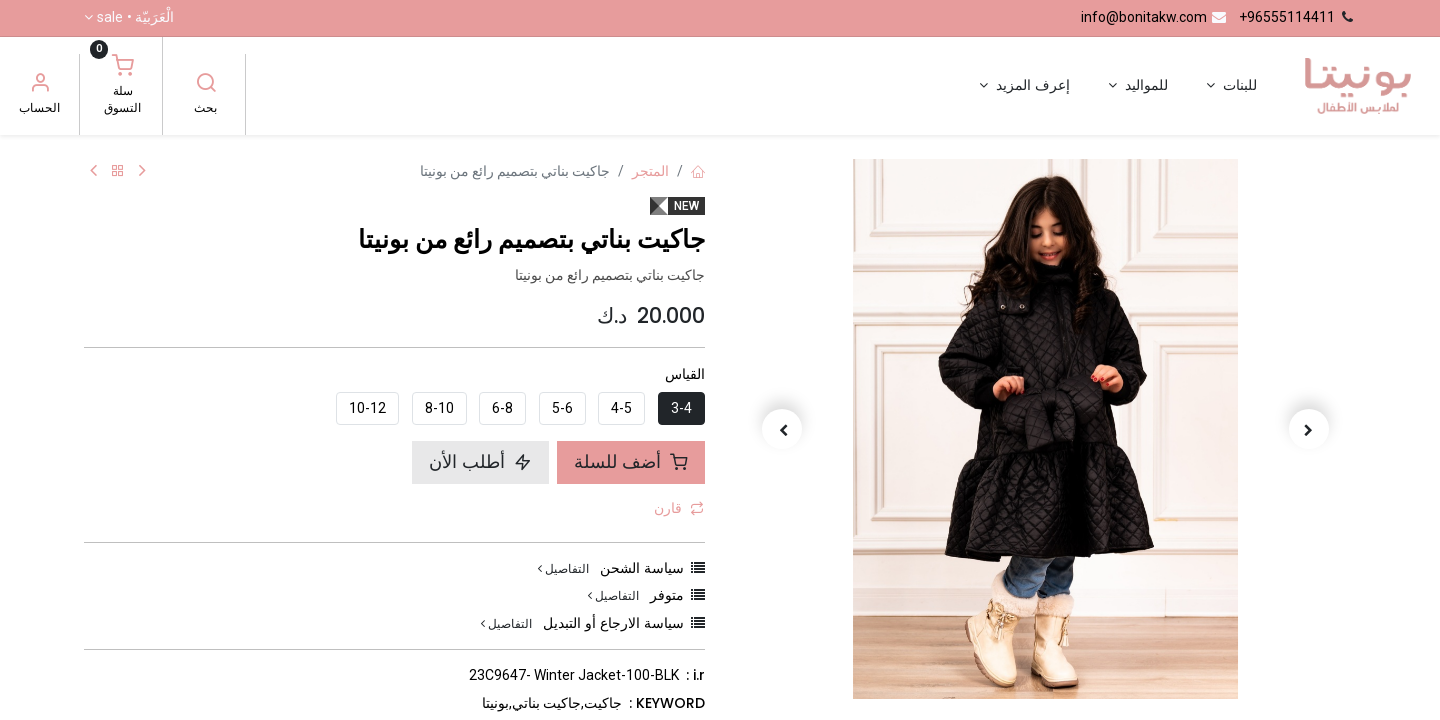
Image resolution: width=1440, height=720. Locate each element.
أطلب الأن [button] (480, 462)
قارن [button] (679, 508)
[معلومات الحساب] (40, 85)
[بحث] (206, 85)
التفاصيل (563, 568)
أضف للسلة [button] (631, 462)
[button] (1309, 429)
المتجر (650, 171)
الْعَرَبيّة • (135, 18)
